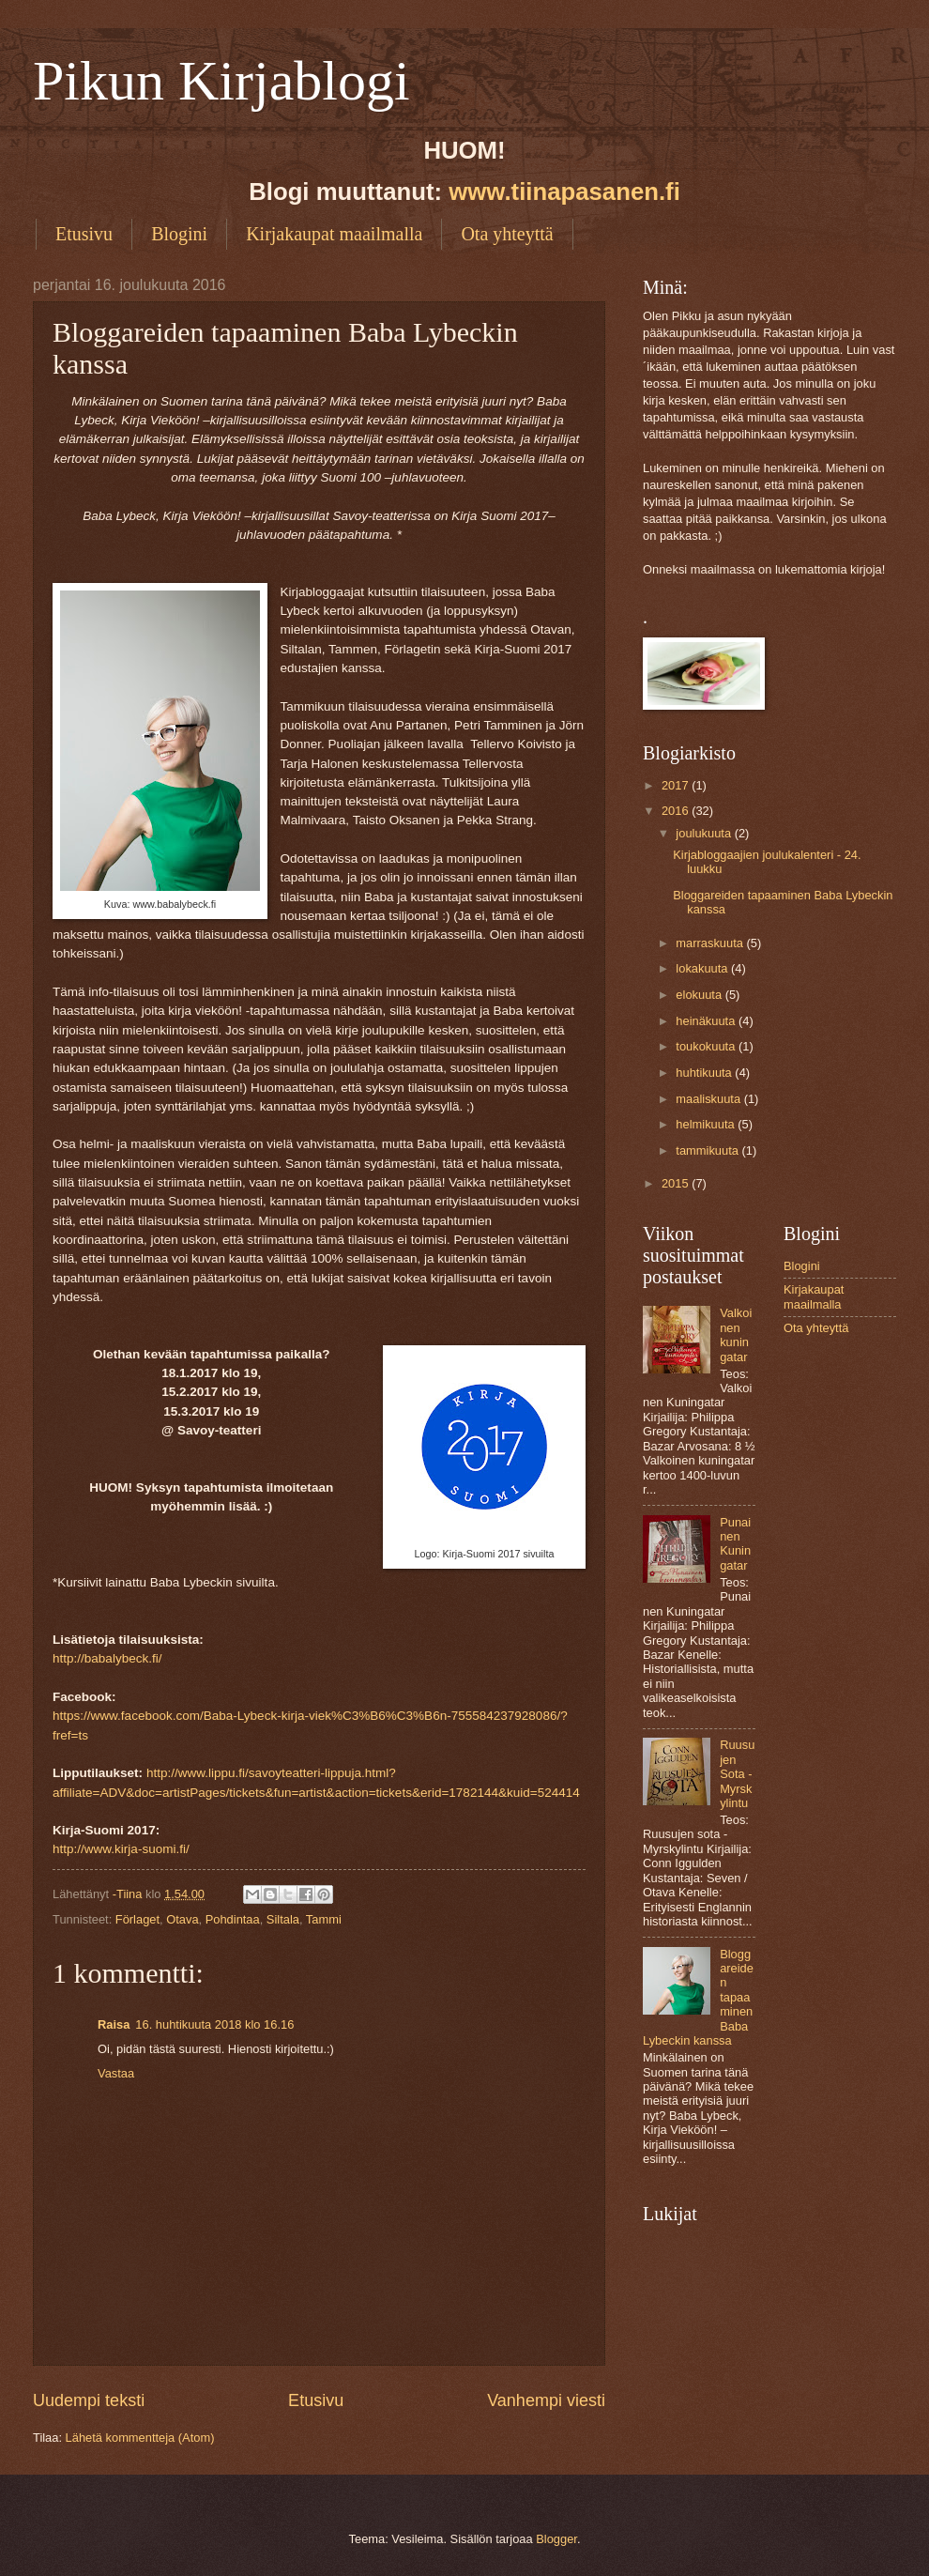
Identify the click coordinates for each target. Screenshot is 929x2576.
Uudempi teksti (89, 2400)
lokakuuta (703, 968)
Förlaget (137, 1919)
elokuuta (700, 995)
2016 (677, 811)
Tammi (324, 1919)
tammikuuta (708, 1150)
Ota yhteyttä (507, 233)
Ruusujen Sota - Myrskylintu (737, 1774)
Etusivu (84, 233)
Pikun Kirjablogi (221, 81)
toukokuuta (707, 1046)
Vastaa (116, 2073)
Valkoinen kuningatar (736, 1334)
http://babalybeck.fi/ (107, 1658)
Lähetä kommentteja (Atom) (140, 2437)
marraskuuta (711, 943)
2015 (677, 1183)
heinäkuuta (707, 1021)
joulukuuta (705, 833)
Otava (182, 1919)
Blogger (556, 2539)
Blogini (179, 233)
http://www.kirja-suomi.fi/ (121, 1849)
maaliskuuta (709, 1099)
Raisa (113, 2024)
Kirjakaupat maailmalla (334, 233)
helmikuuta (707, 1124)
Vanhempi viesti (546, 2400)
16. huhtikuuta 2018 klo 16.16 (214, 2024)
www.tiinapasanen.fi (564, 191)
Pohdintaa (233, 1919)
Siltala (283, 1919)
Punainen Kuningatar (735, 1543)
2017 (677, 785)
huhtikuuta (705, 1073)
